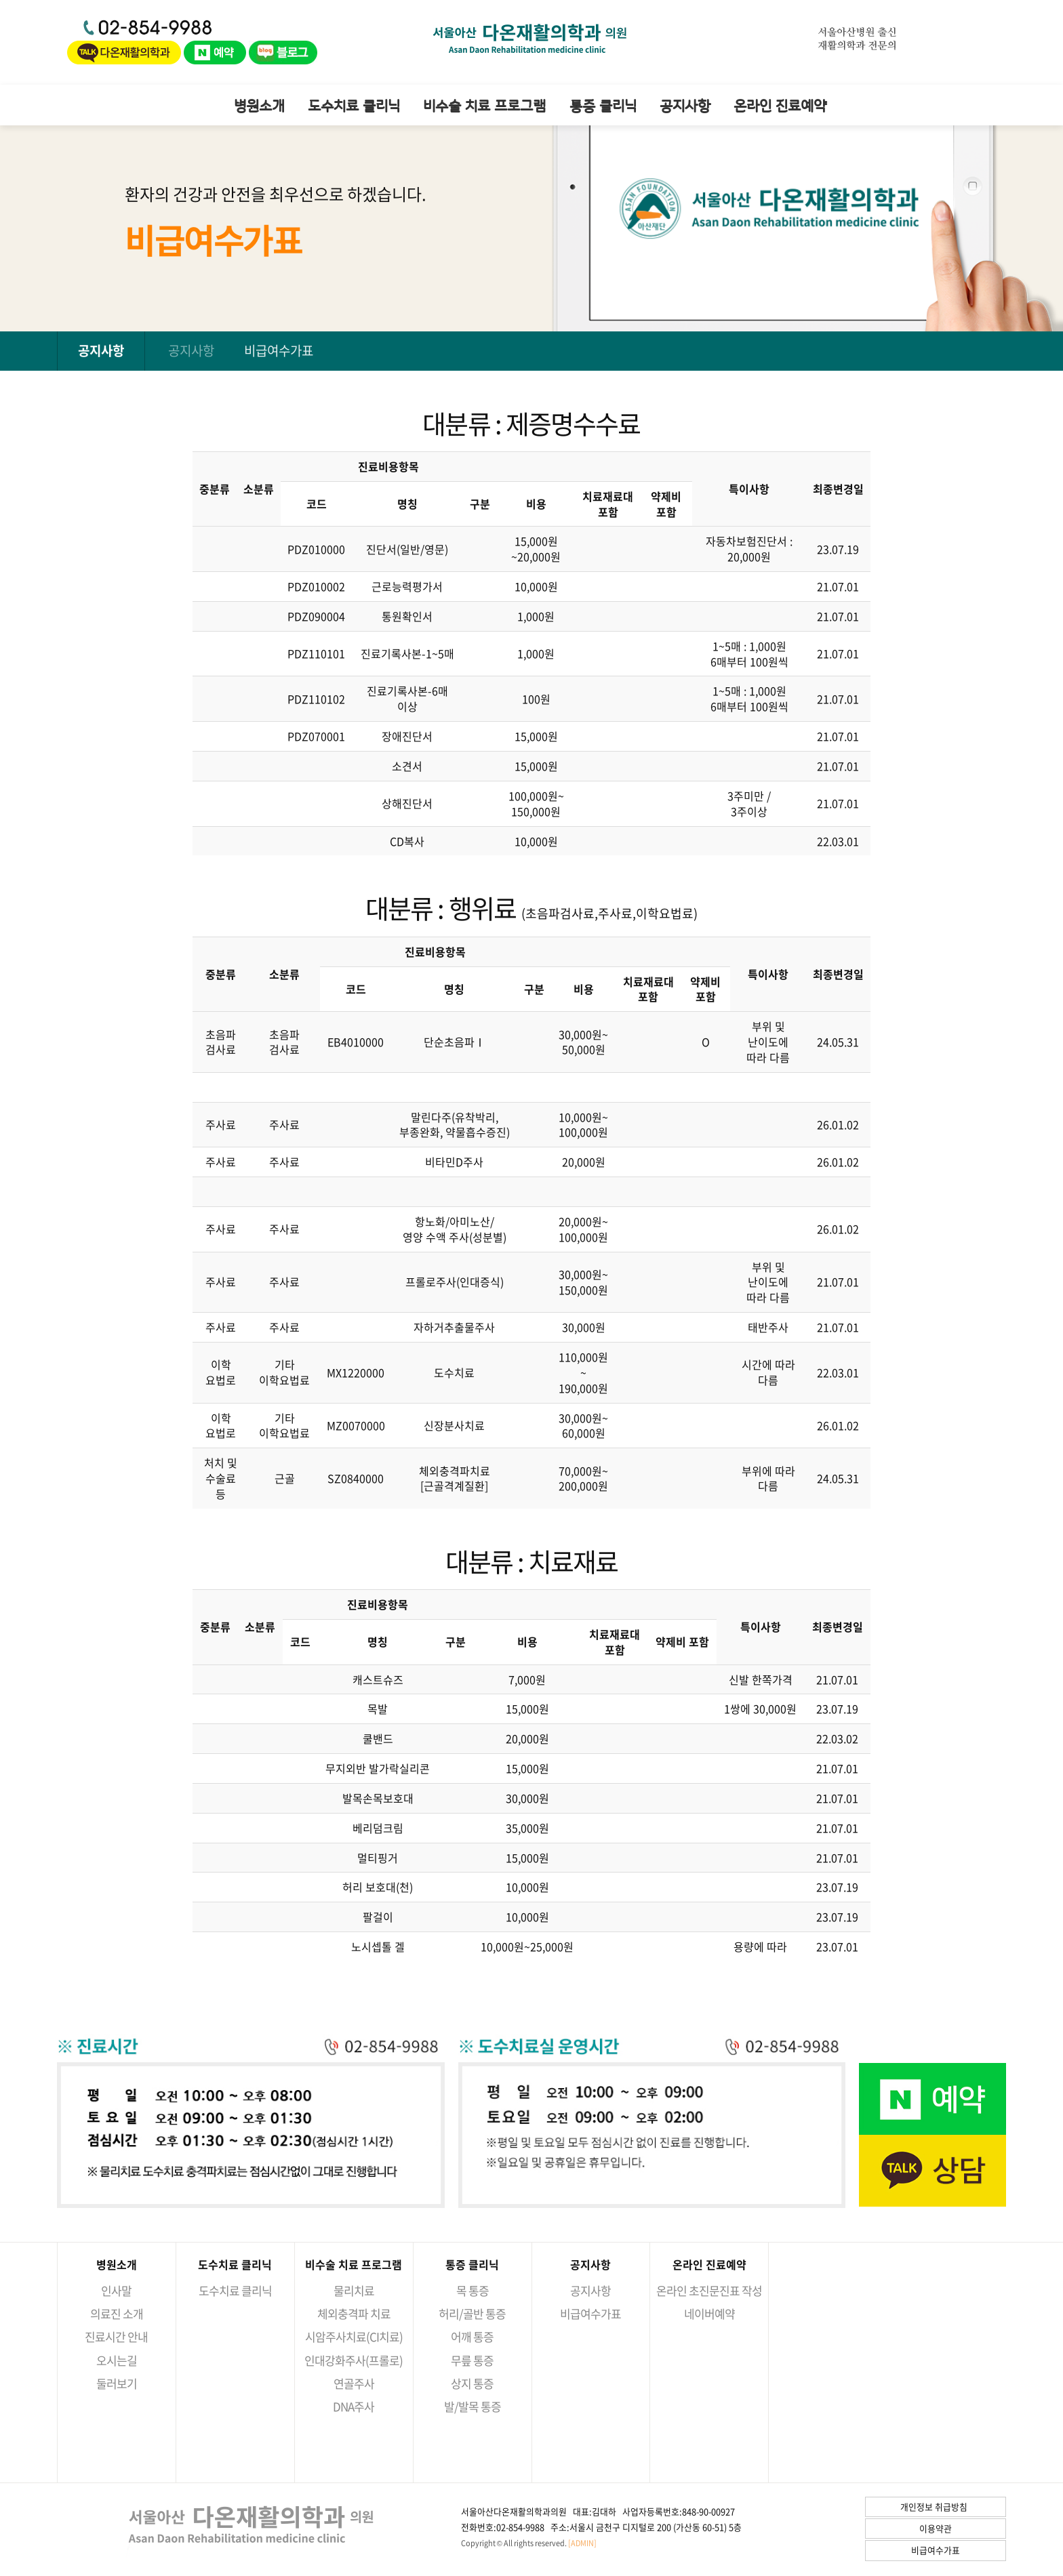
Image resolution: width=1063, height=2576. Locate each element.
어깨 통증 (472, 2336)
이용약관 (935, 2528)
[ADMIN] (582, 2542)
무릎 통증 (472, 2360)
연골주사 (354, 2383)
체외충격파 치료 (353, 2313)
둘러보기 (116, 2383)
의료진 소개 (116, 2313)
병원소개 (259, 105)
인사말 (116, 2290)
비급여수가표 (278, 350)
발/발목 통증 (472, 2406)
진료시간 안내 (116, 2336)
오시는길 (116, 2360)
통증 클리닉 (603, 105)
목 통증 (472, 2290)
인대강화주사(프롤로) (353, 2360)
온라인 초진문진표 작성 (709, 2290)
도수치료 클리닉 (354, 105)
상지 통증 (472, 2383)
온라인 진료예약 (780, 105)
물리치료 (354, 2290)
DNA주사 (353, 2406)
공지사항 (685, 105)
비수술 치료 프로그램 (484, 105)
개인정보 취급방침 (933, 2506)
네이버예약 (709, 2313)
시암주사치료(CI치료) (354, 2336)
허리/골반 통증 (472, 2313)
